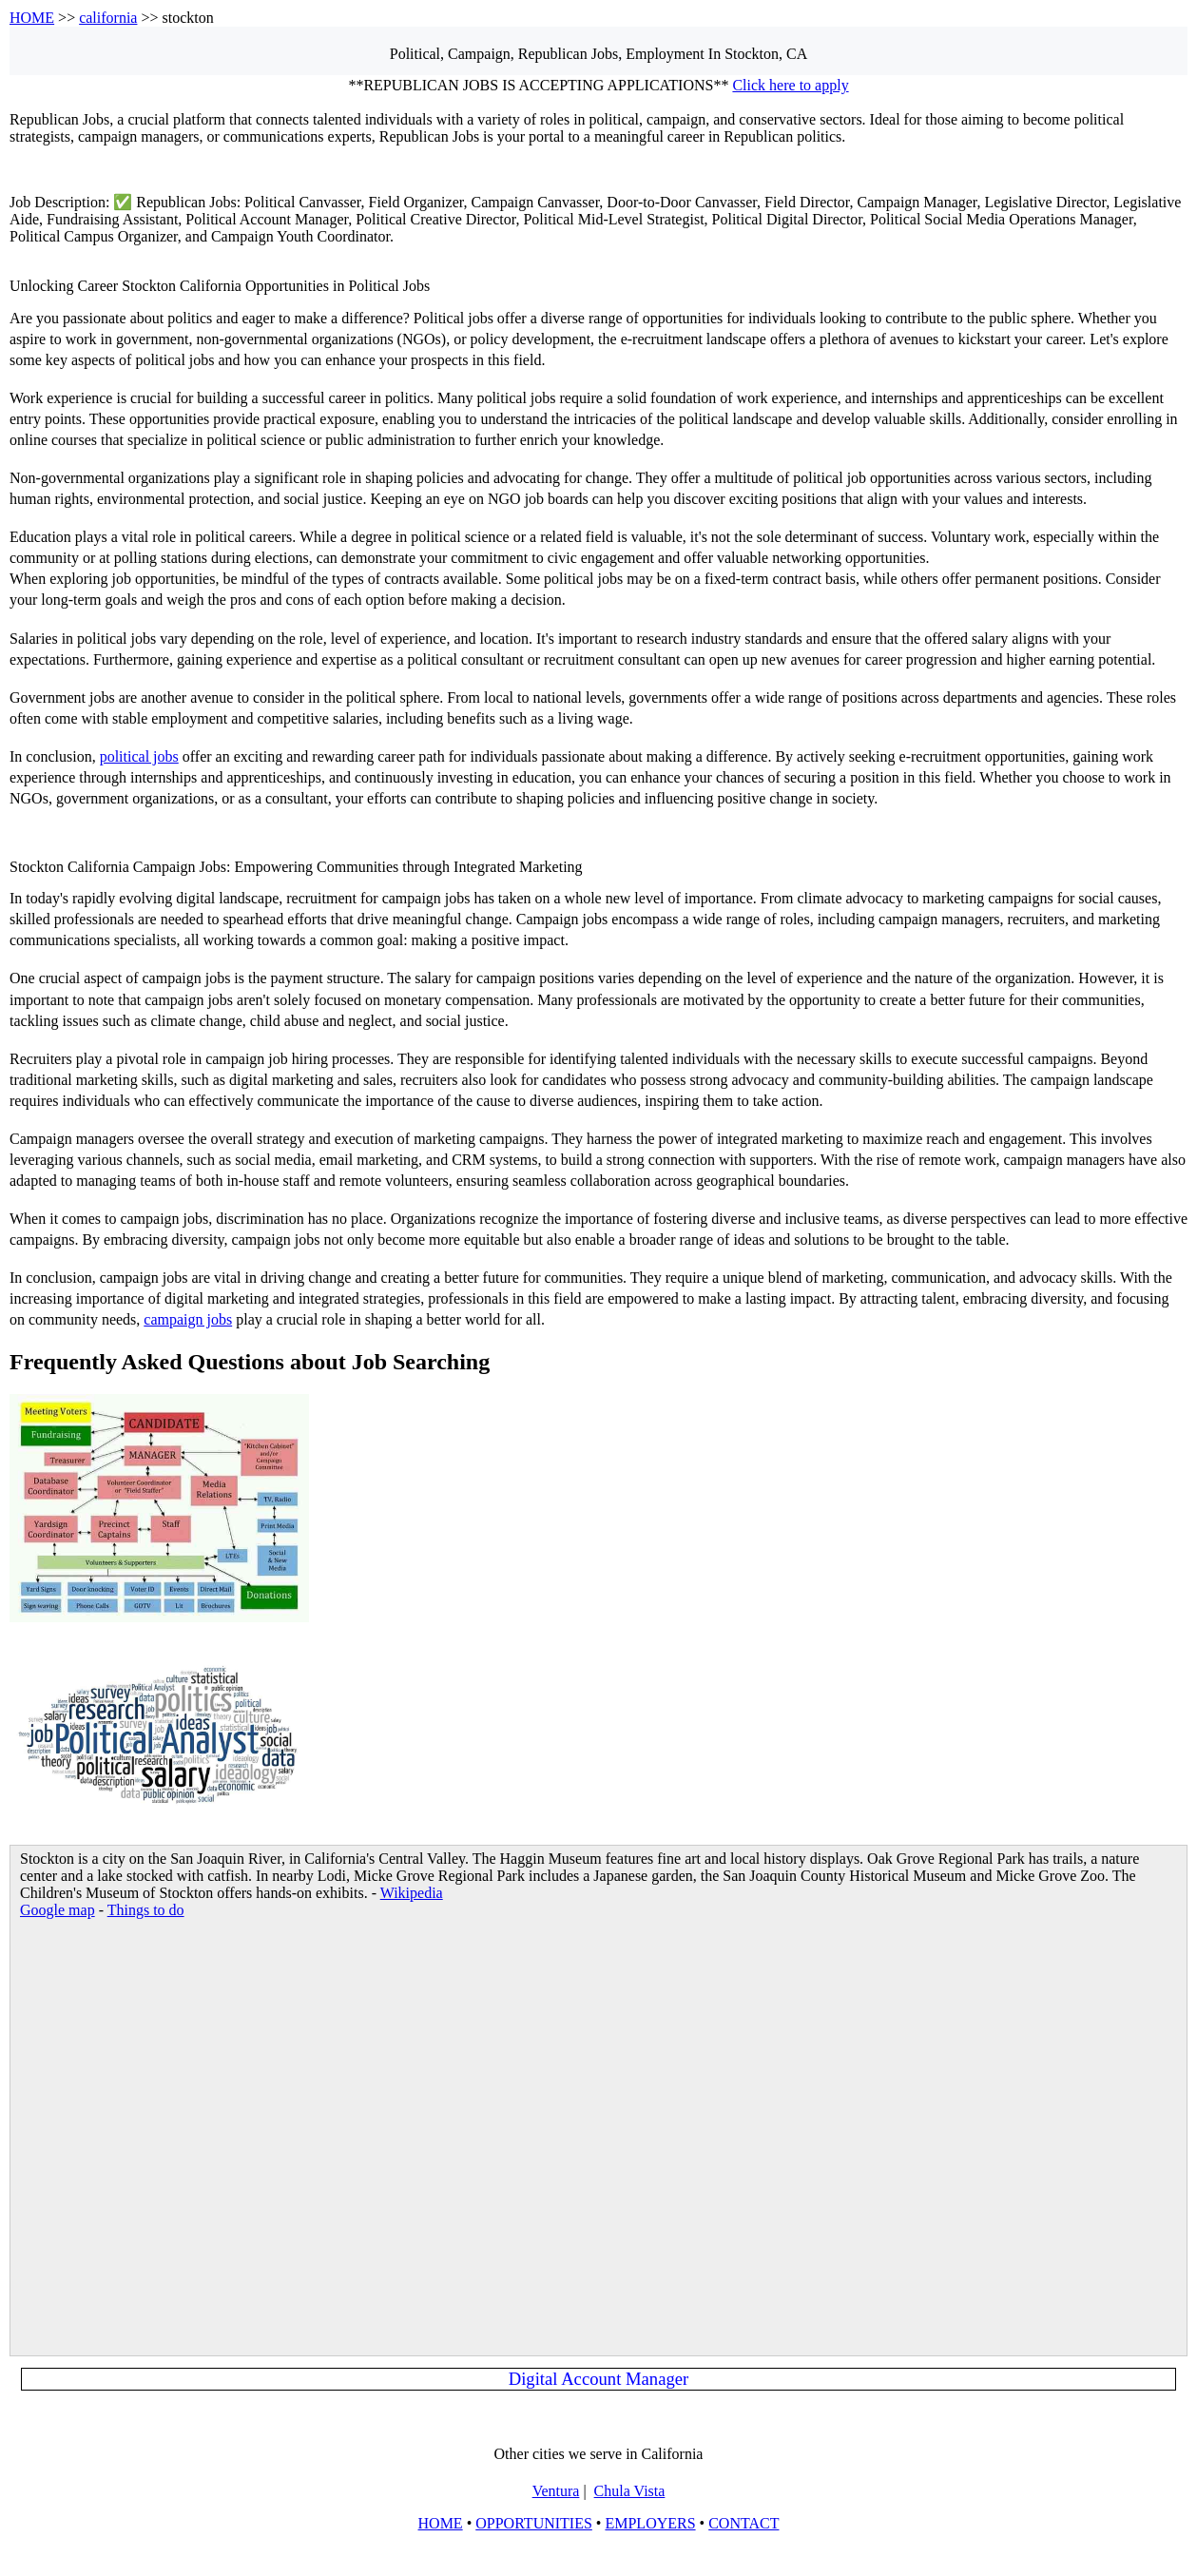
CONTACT (743, 2523)
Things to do (145, 1910)
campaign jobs (188, 1319)
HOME (32, 18)
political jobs (139, 756)
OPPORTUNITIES (533, 2523)
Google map (57, 1910)
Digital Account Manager (599, 2379)
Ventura (556, 2491)
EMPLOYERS (650, 2523)
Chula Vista (630, 2491)
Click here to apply (790, 85)
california (108, 18)
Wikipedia (411, 1893)
